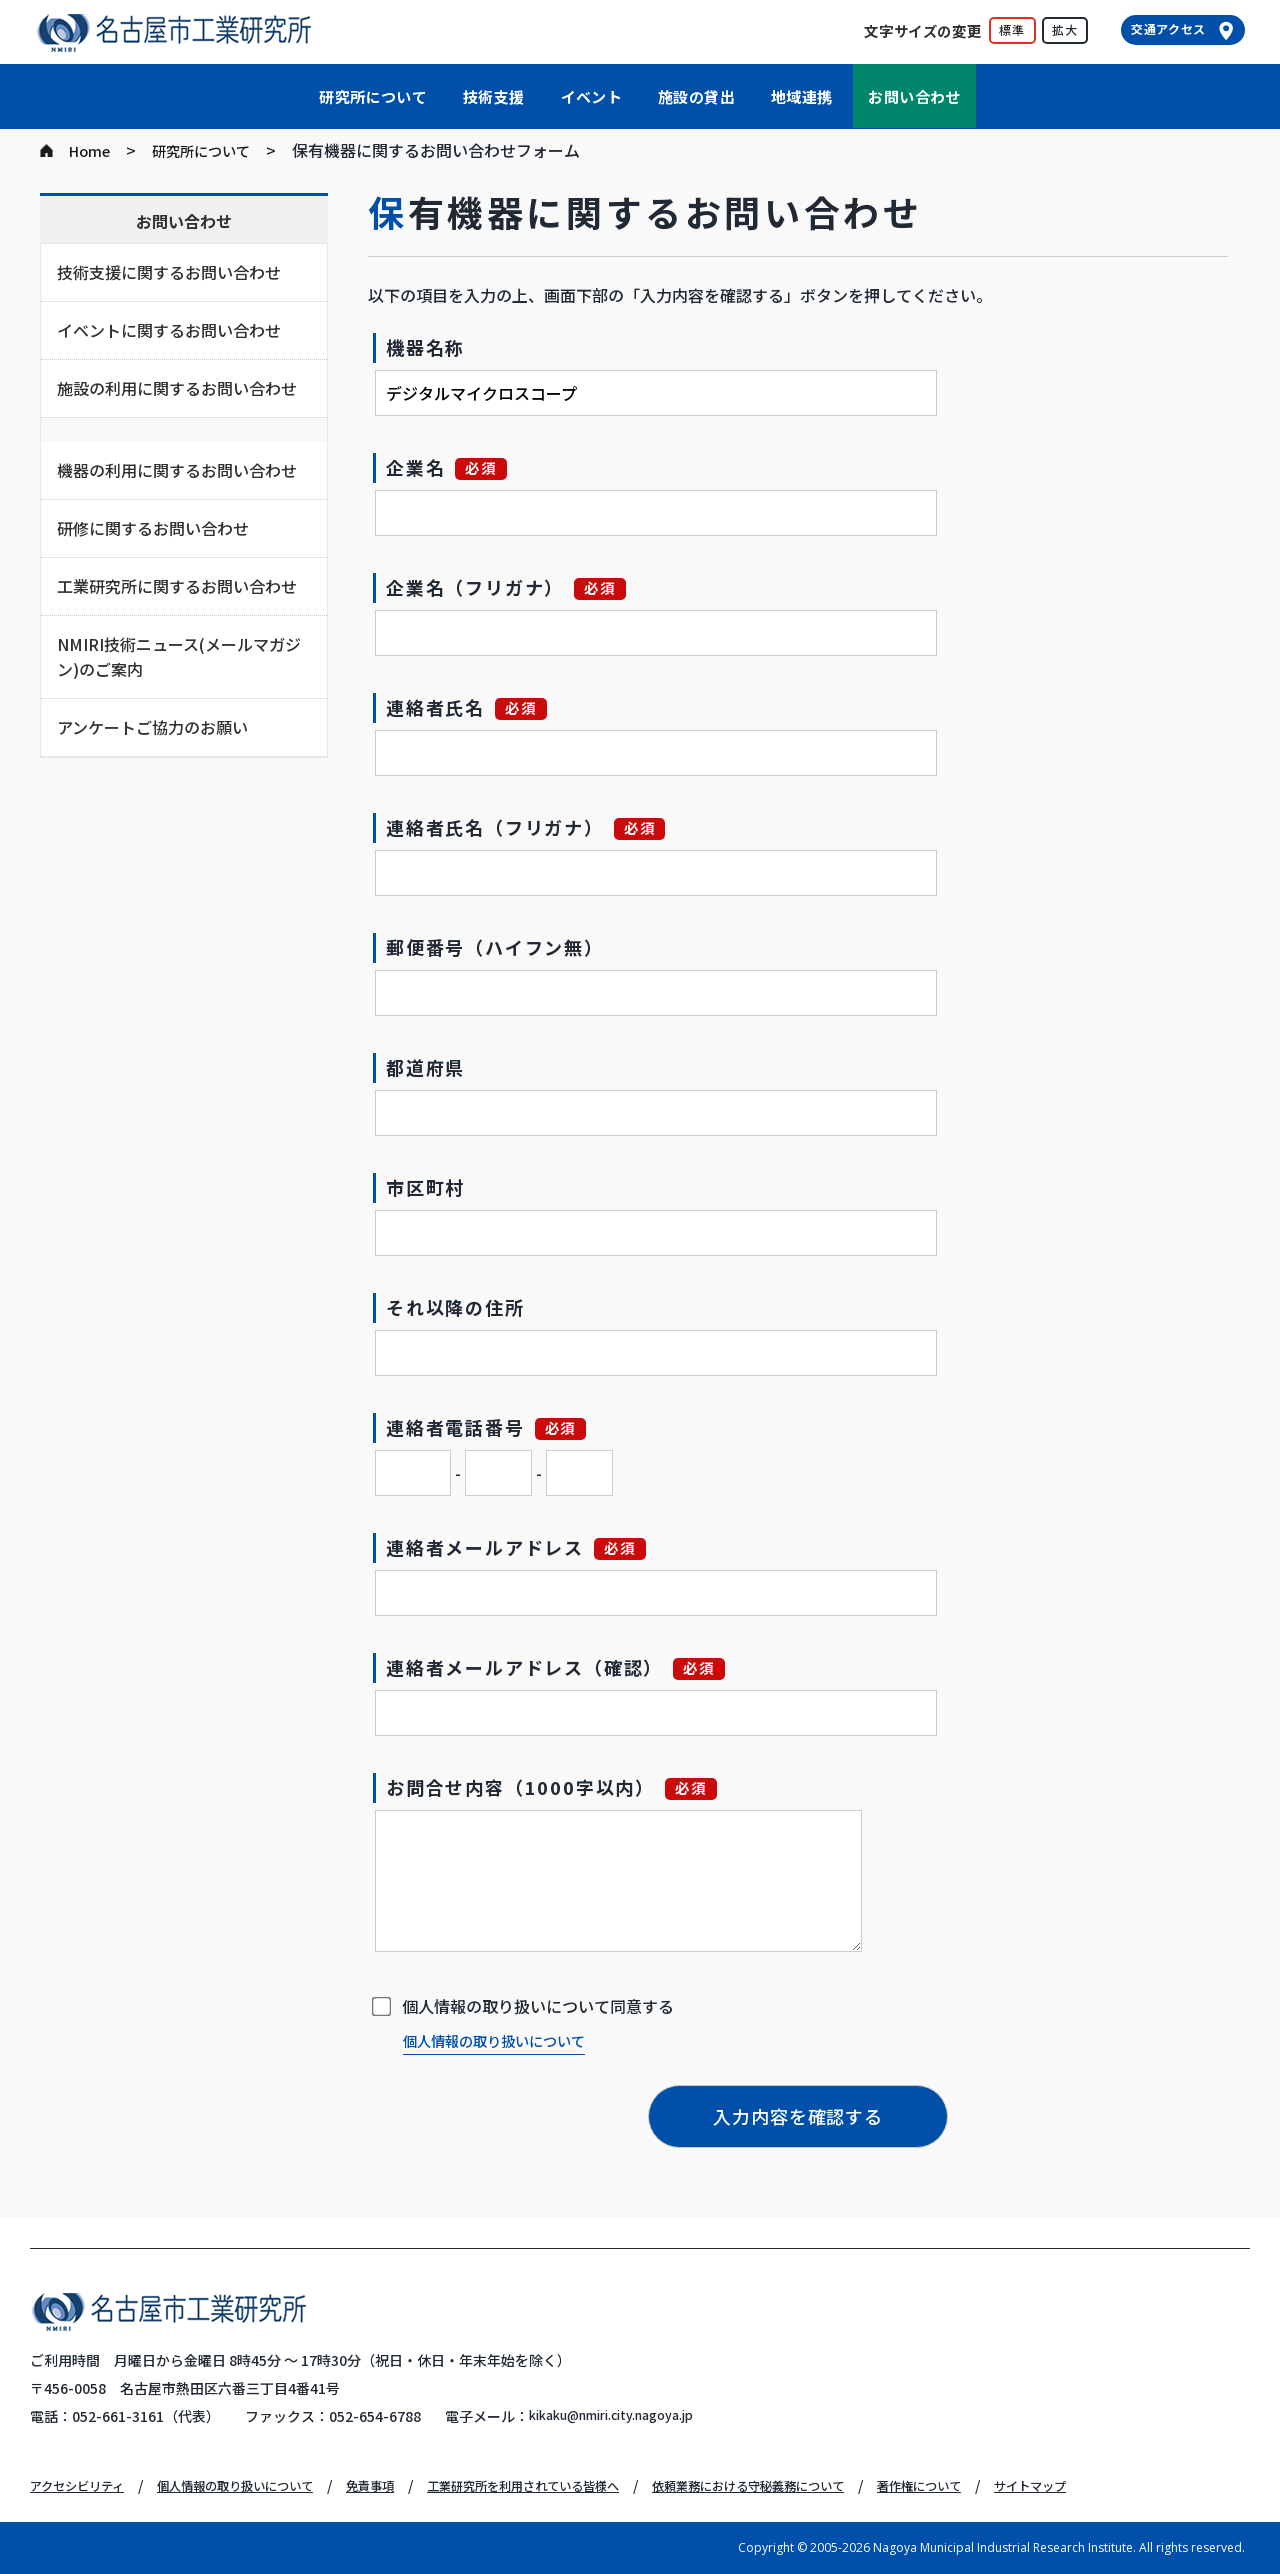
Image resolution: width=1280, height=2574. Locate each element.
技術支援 (494, 96)
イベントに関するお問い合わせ (169, 330)
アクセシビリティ (85, 2485)
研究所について (373, 96)
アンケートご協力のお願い (152, 727)
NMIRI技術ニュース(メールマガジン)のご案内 (179, 656)
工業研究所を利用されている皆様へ (589, 2485)
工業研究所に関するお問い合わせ (177, 586)
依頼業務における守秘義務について (846, 2485)
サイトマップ (1164, 2485)
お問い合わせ (914, 96)
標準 (1012, 29)
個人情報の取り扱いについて (507, 2040)
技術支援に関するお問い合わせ (169, 272)
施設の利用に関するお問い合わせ (177, 388)
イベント (592, 96)
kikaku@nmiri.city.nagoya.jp (627, 2416)
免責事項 (416, 2485)
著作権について (1040, 2485)
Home (92, 150)
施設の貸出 (696, 96)
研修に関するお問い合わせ (153, 528)
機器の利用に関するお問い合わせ (177, 470)
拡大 (1065, 29)
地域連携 (802, 96)
